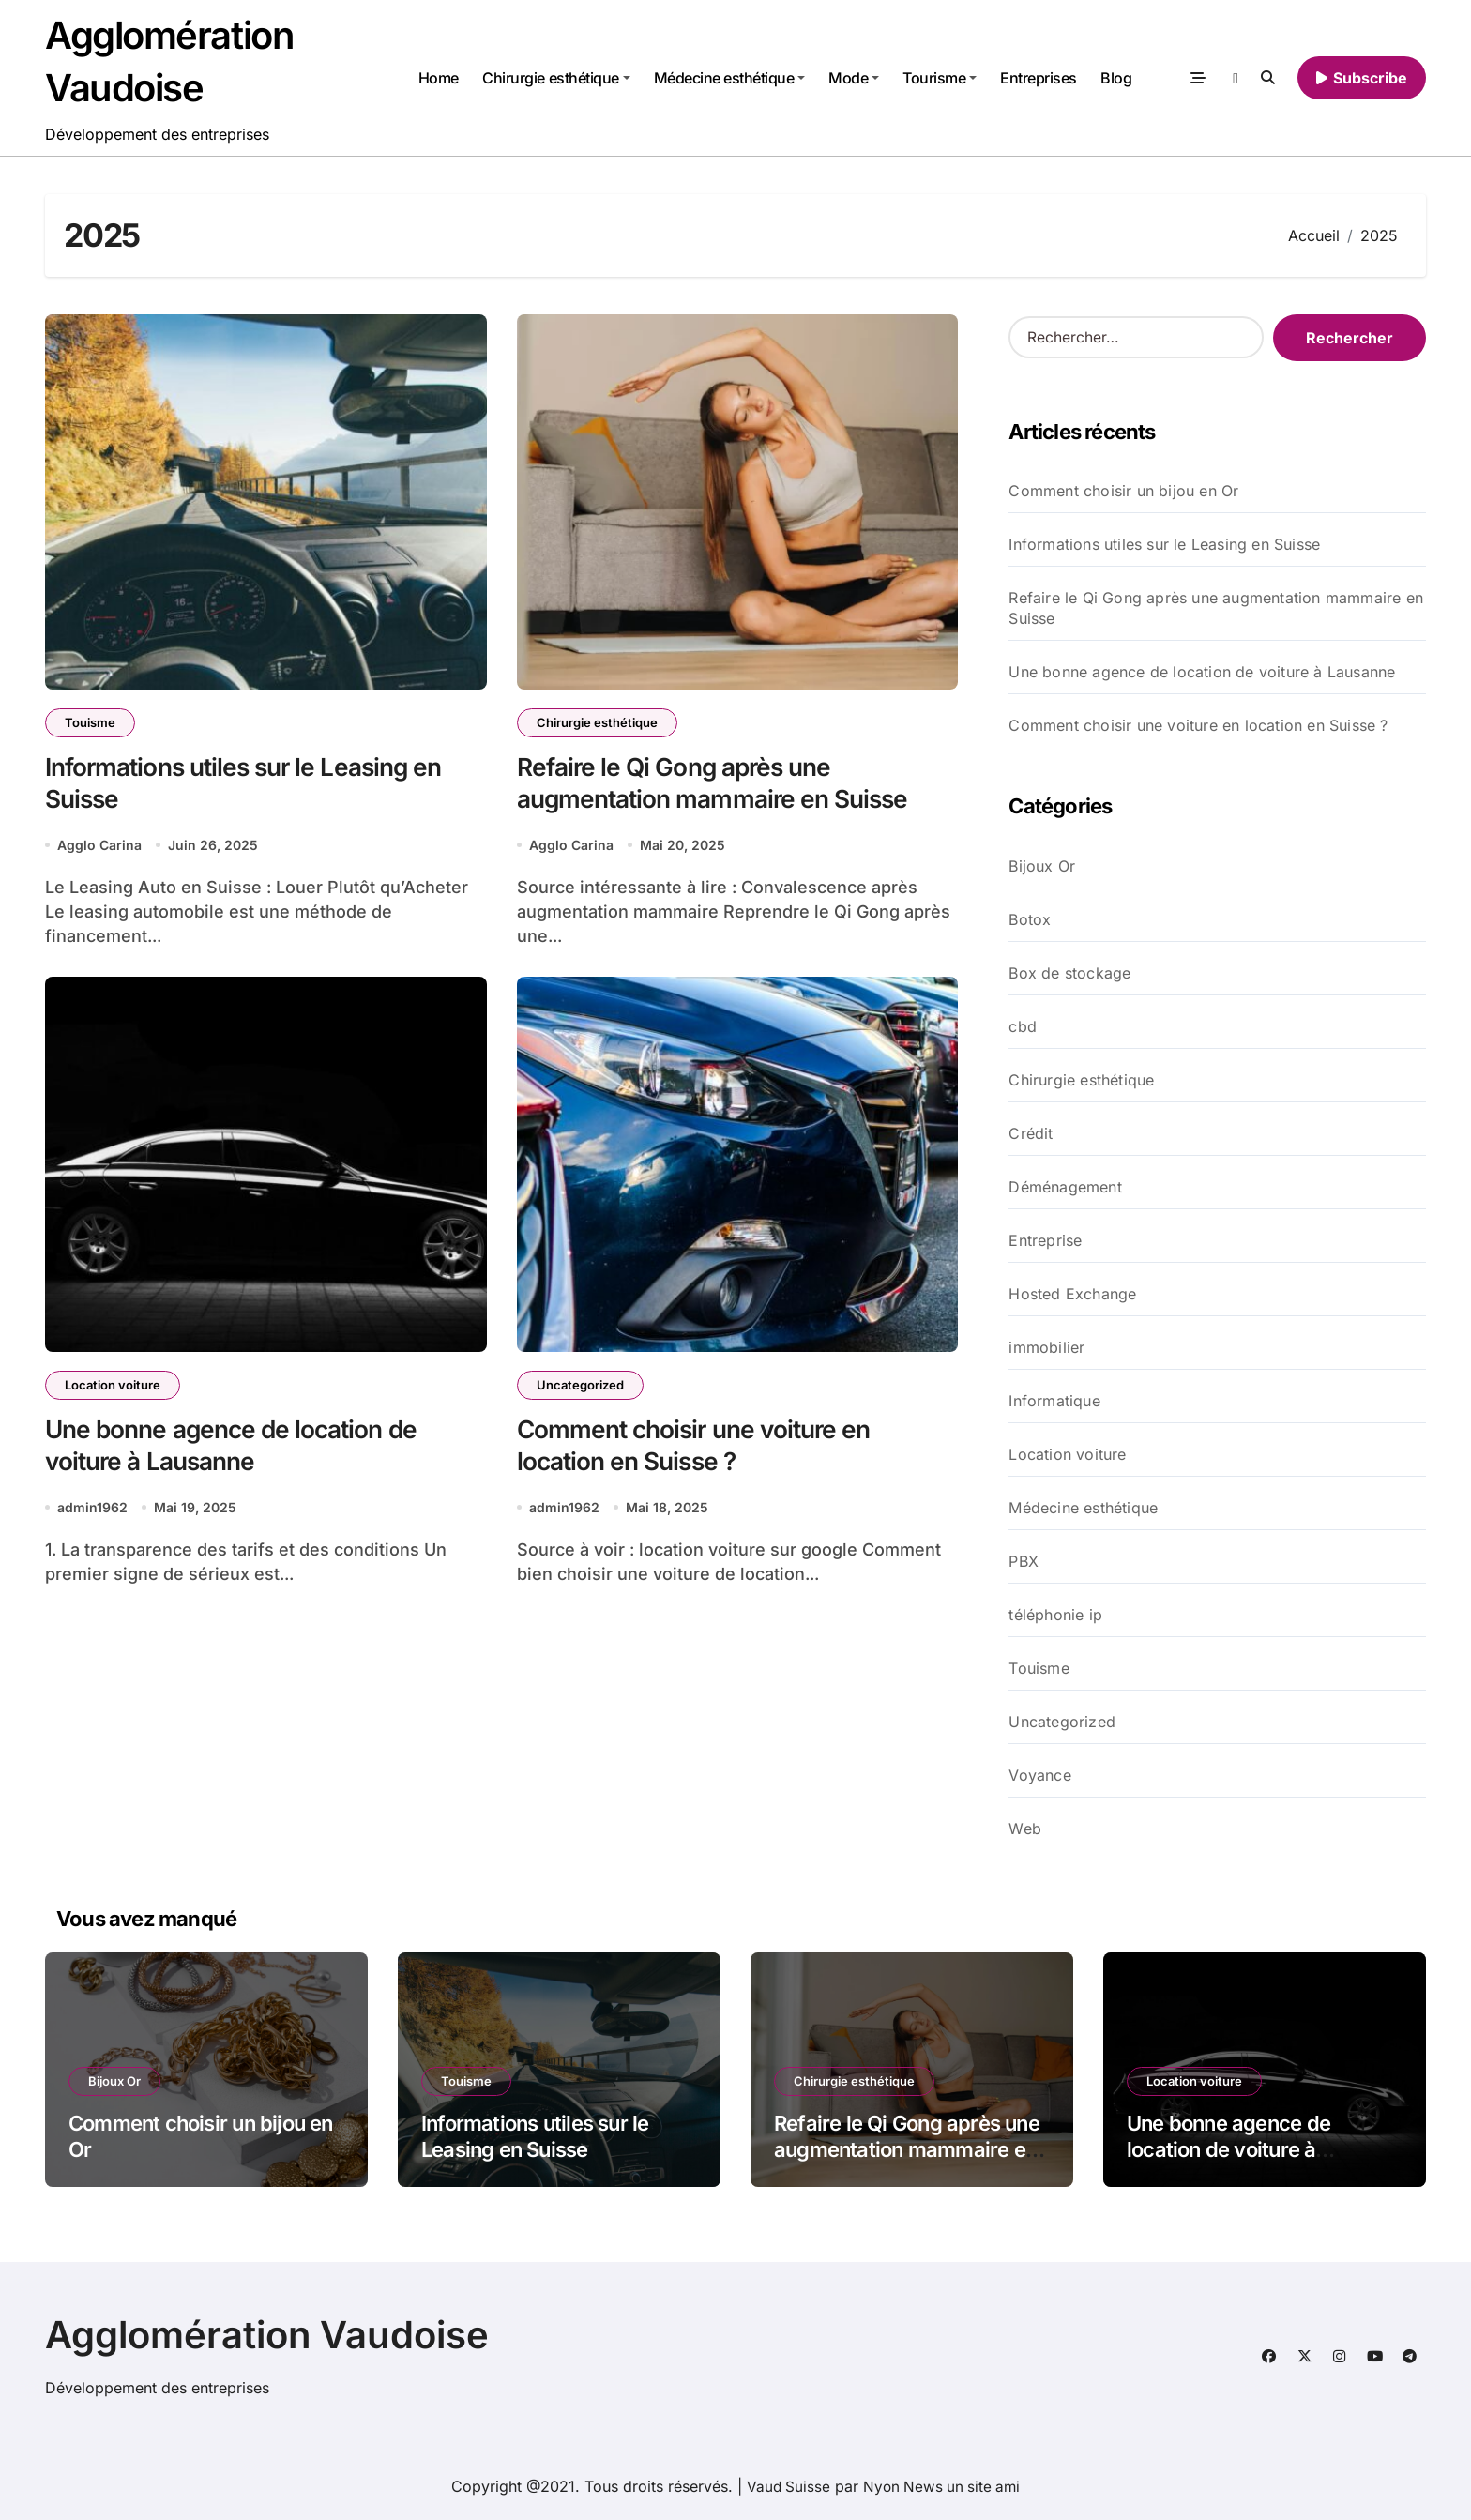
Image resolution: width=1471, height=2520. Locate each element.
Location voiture (112, 1386)
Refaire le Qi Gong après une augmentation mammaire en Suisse (1215, 608)
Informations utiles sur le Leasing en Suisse (1164, 544)
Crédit (1030, 1133)
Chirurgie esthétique (555, 77)
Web (1024, 1828)
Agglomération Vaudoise (267, 2335)
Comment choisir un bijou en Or (1123, 490)
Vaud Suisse (785, 2486)
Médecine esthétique (729, 77)
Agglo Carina (99, 847)
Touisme (90, 722)
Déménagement (1064, 1186)
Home (437, 77)
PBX (1023, 1561)
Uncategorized (580, 1386)
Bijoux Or (1041, 866)
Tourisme (939, 77)
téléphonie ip (1055, 1614)
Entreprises (1038, 77)
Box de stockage (1069, 973)
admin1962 (92, 1511)
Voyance (1039, 1775)
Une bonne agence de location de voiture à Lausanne (1201, 671)
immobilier (1046, 1347)
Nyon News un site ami (942, 2486)
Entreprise (1045, 1240)
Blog (1115, 77)
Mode (853, 77)
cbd (1022, 1026)
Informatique (1053, 1400)
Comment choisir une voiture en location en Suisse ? (1198, 725)
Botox (1029, 919)
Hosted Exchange (1072, 1293)
